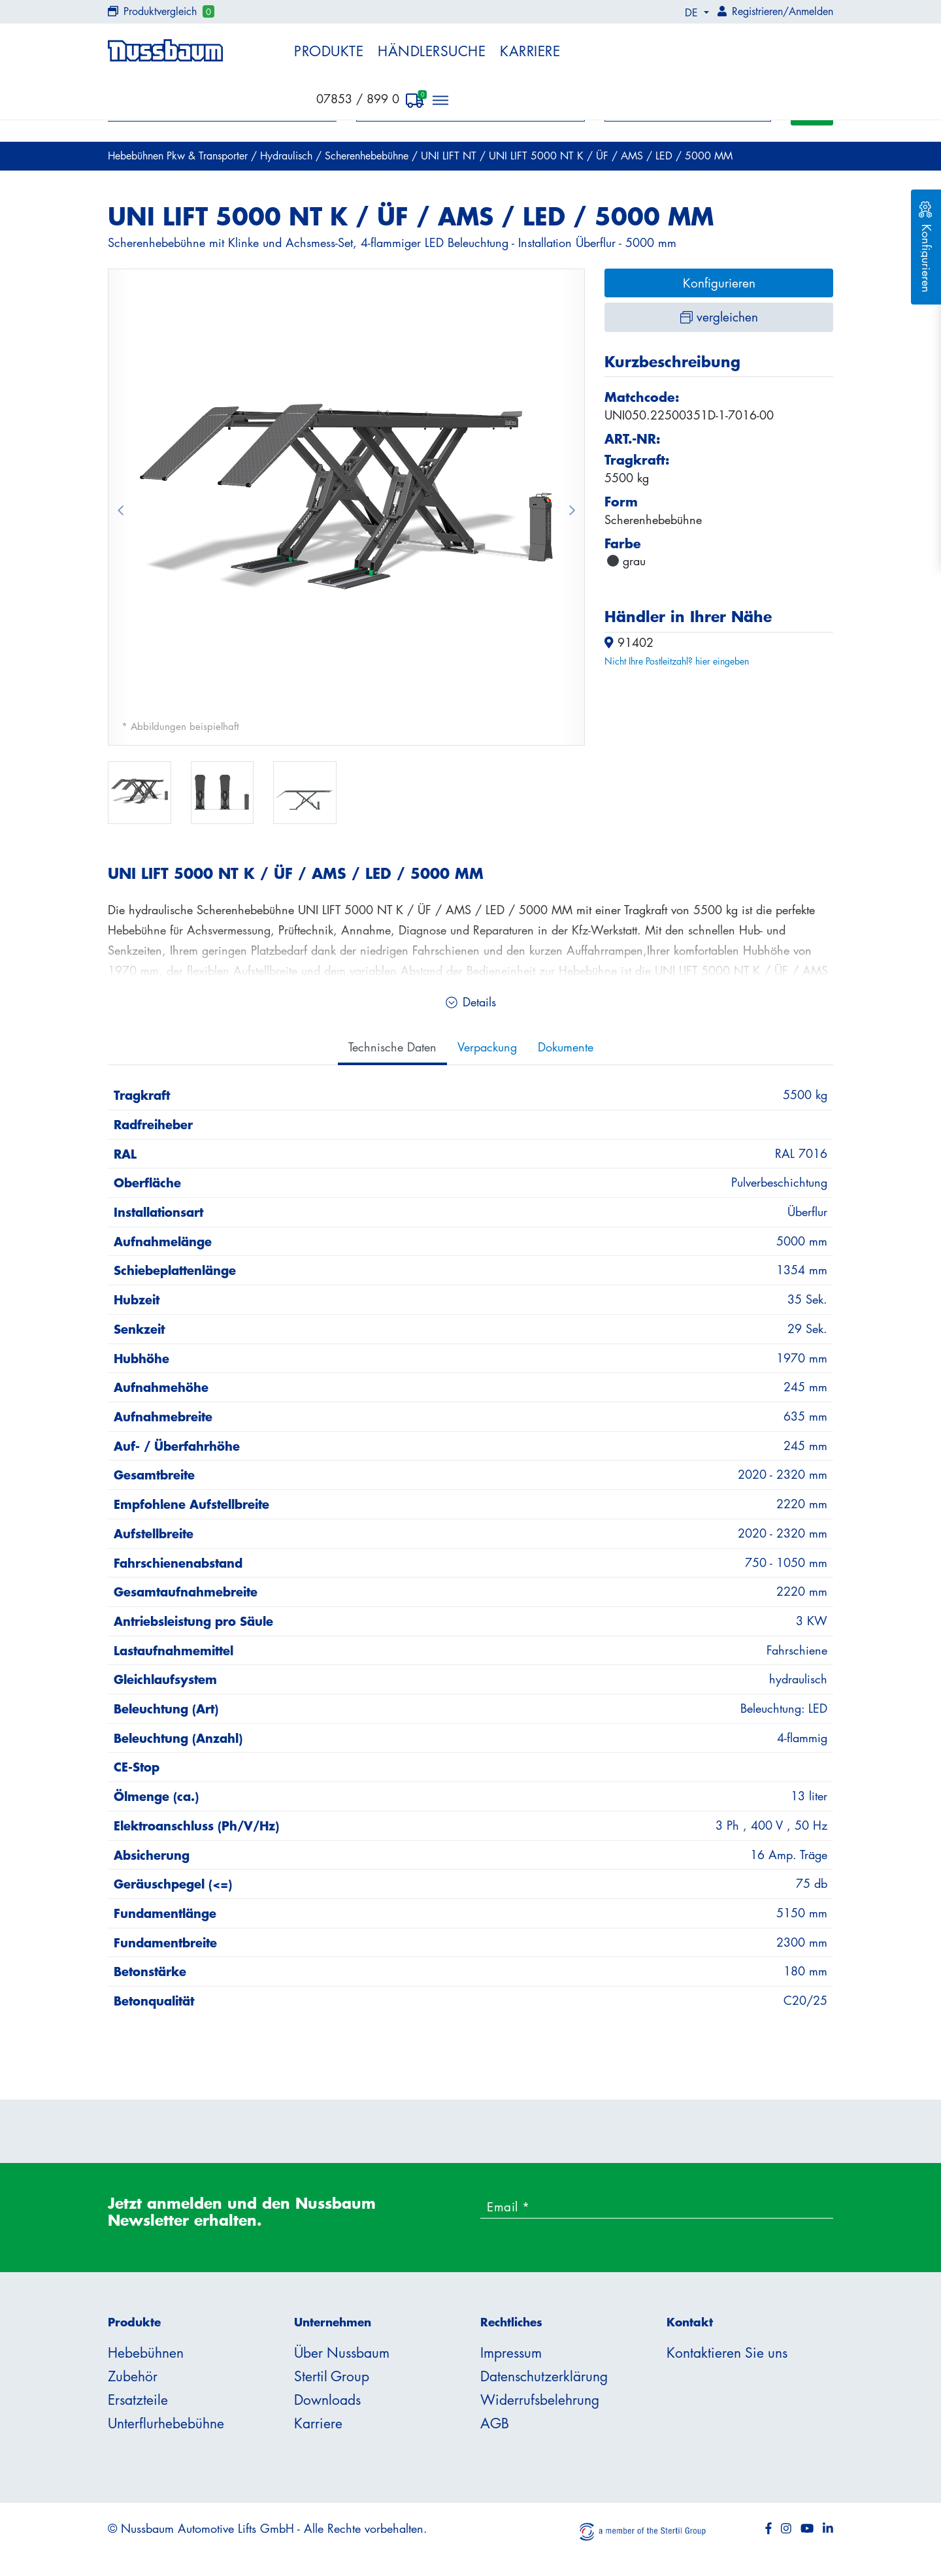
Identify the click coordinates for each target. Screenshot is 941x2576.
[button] (120, 507)
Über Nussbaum (341, 2352)
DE (693, 12)
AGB (494, 2423)
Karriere (530, 51)
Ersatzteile (138, 2399)
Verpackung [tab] (487, 1047)
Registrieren (757, 11)
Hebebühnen (146, 2352)
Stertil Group (331, 2376)
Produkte (328, 51)
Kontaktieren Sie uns (727, 2352)
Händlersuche (432, 51)
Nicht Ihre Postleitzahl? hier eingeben (676, 660)
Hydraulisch (288, 155)
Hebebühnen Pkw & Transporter (179, 155)
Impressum (511, 2352)
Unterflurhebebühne (166, 2423)
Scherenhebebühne (368, 155)
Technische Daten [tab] (392, 1047)
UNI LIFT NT (450, 155)
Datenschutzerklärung (544, 2376)
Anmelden (811, 11)
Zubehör (132, 2376)
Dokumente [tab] (565, 1047)
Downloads (327, 2399)
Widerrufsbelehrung (539, 2399)
